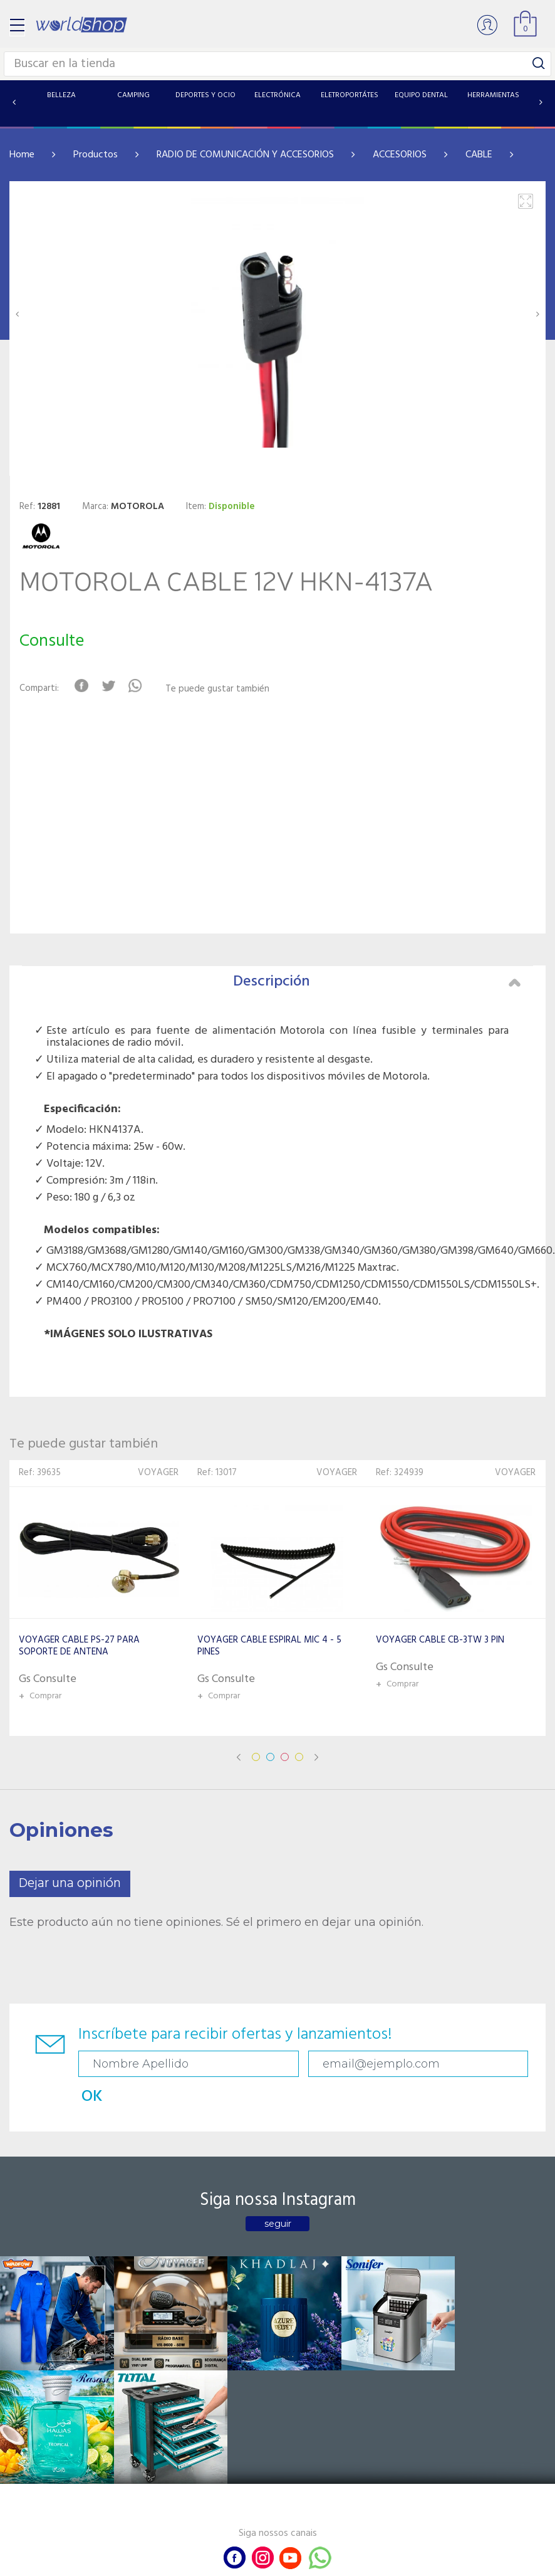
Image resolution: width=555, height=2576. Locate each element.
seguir (277, 2191)
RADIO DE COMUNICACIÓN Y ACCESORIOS (245, 155)
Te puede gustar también (222, 689)
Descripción (377, 982)
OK (411, 2064)
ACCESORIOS (400, 155)
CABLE (478, 155)
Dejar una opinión (70, 1884)
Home (21, 155)
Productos (95, 155)
